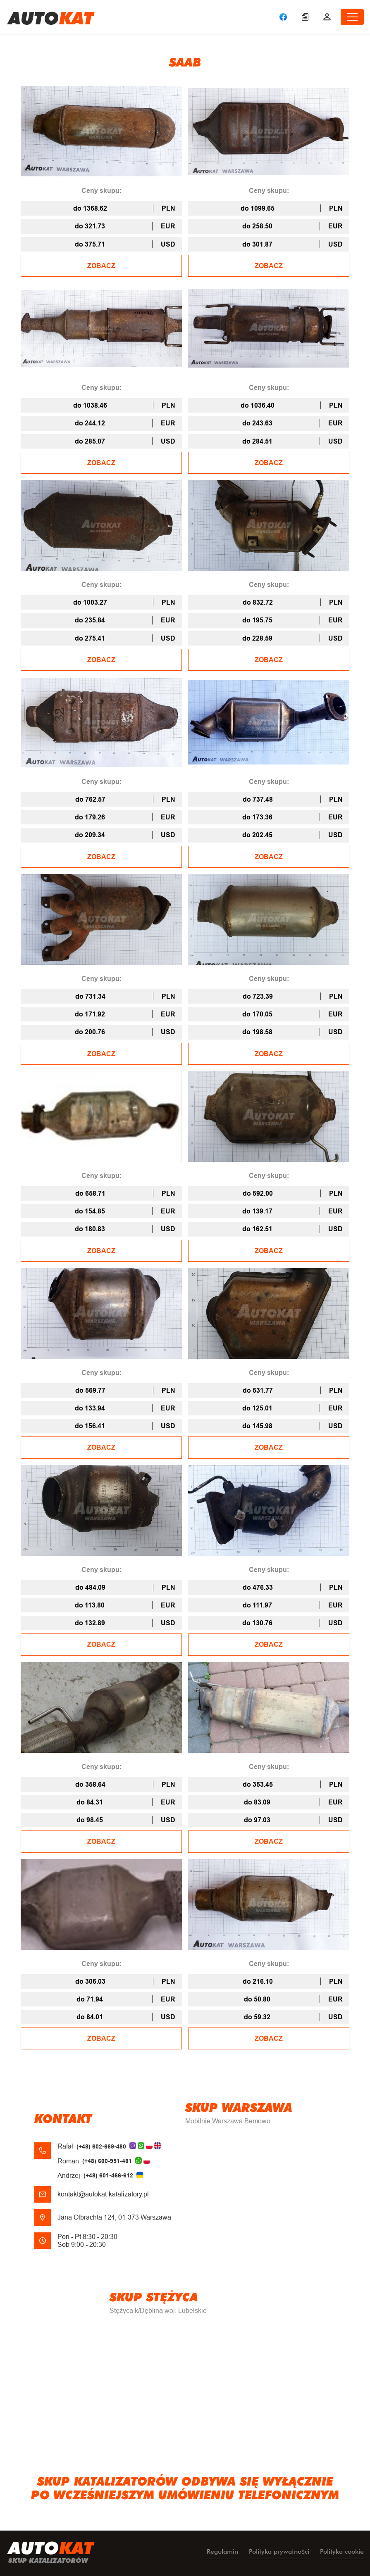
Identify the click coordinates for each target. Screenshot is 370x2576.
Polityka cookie (342, 2551)
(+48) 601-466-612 (108, 2175)
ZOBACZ (101, 265)
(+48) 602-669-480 (101, 2146)
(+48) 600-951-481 (107, 2161)
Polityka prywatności (279, 2551)
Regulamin (222, 2551)
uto (50, 17)
